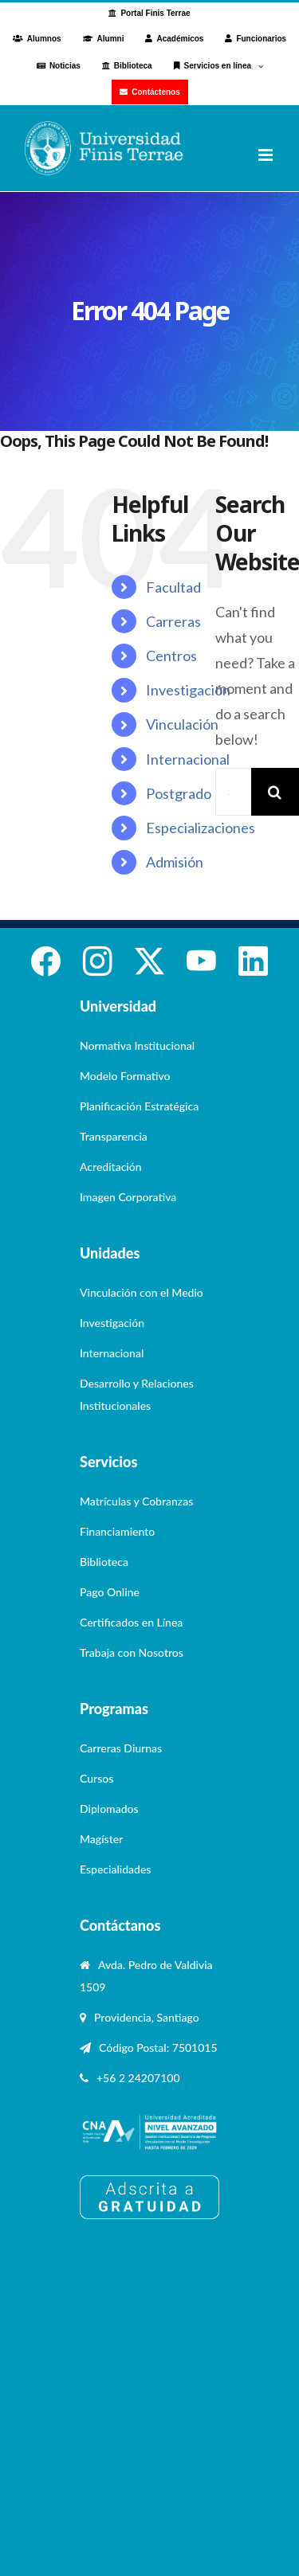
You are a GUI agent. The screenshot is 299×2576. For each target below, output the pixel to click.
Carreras (173, 621)
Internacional (188, 759)
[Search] (275, 792)
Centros (171, 655)
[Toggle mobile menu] (266, 155)
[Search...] (233, 792)
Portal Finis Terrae (155, 13)
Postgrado (178, 793)
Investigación (188, 690)
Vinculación (182, 724)
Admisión (174, 862)
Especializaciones (200, 827)
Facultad (173, 587)
